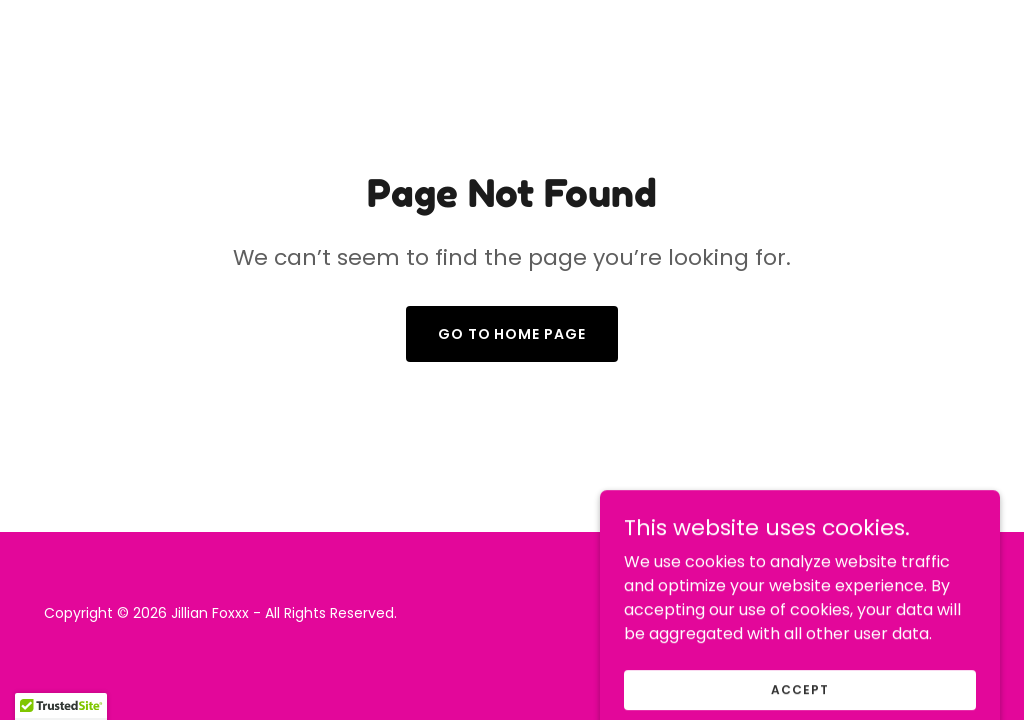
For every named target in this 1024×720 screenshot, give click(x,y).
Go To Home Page (512, 334)
